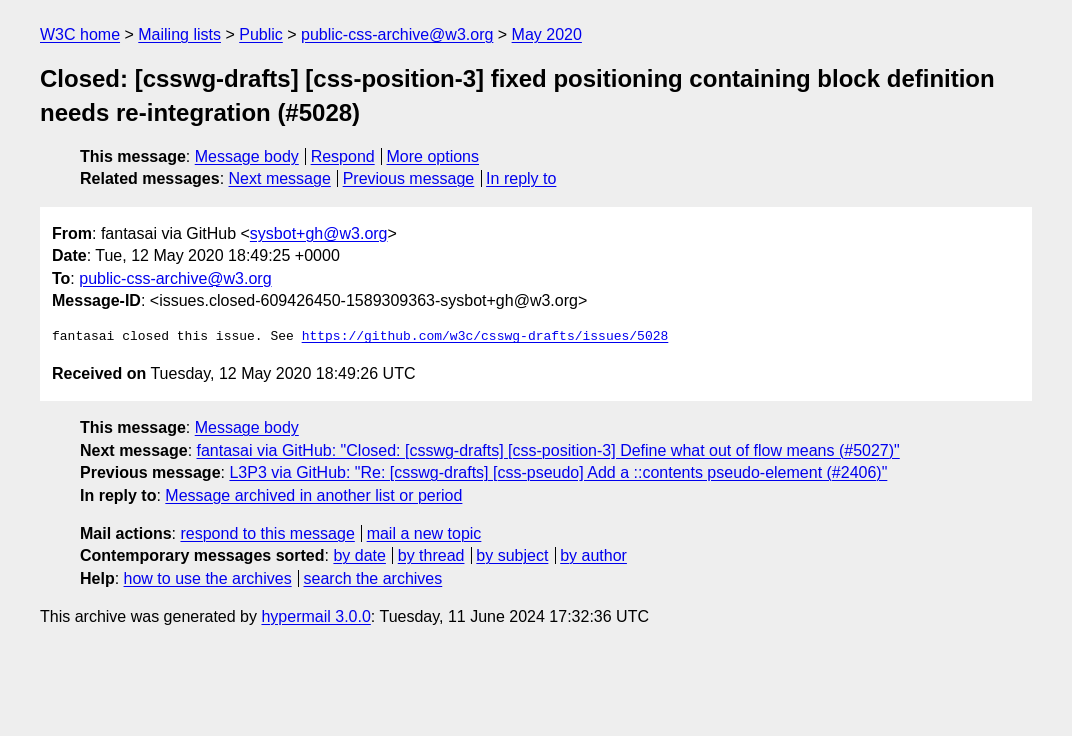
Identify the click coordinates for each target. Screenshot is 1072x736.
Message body (247, 156)
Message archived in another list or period (313, 495)
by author (593, 555)
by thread (431, 555)
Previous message (409, 178)
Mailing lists (179, 34)
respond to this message (267, 533)
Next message (280, 178)
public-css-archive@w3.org (397, 34)
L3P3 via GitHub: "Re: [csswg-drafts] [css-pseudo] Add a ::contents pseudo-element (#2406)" (558, 472)
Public (261, 34)
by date (359, 555)
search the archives (373, 578)
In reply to (521, 178)
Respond (343, 156)
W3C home (80, 34)
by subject (512, 555)
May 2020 (547, 34)
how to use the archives (208, 578)
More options (433, 156)
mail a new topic (424, 533)
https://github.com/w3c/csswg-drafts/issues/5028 (485, 337)
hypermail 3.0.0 (315, 616)
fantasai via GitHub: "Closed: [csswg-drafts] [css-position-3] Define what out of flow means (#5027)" (548, 450)
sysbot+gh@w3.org (319, 233)
